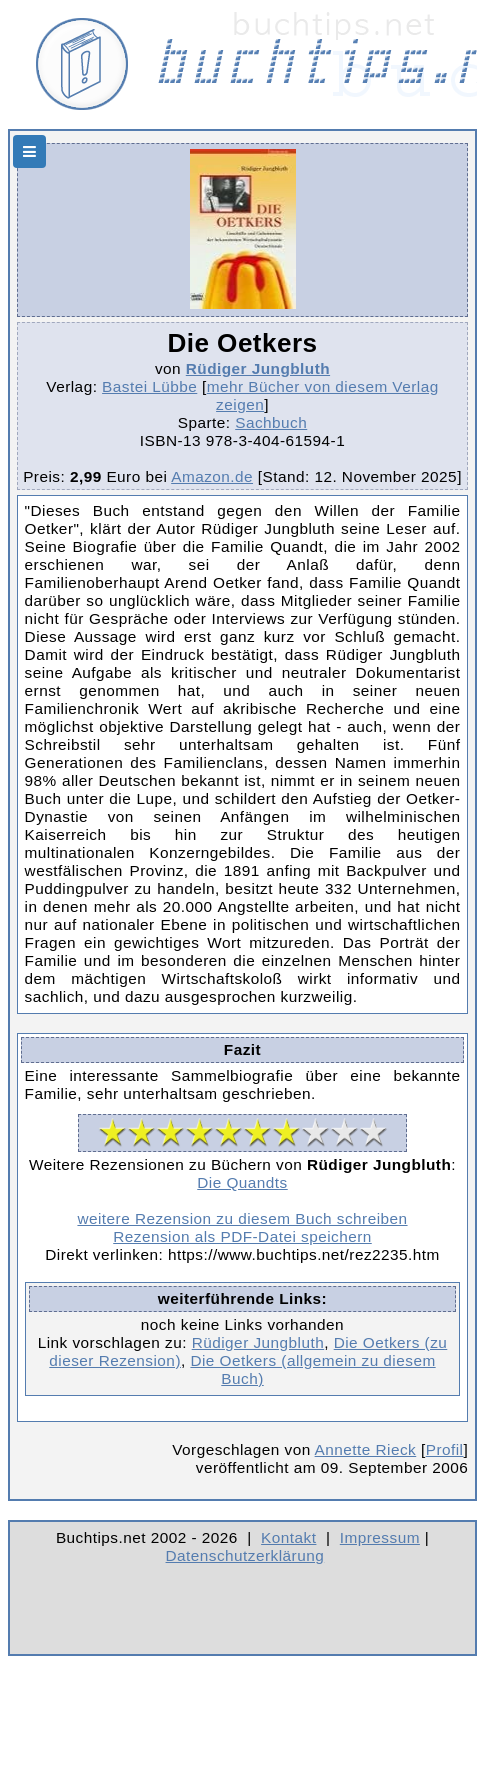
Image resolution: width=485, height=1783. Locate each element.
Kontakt (288, 1537)
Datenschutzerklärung (245, 1555)
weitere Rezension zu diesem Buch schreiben (242, 1218)
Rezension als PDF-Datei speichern (242, 1236)
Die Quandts (242, 1182)
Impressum (380, 1537)
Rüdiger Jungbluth (258, 368)
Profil (445, 1449)
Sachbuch (271, 422)
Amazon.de (212, 476)
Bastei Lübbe (149, 386)
